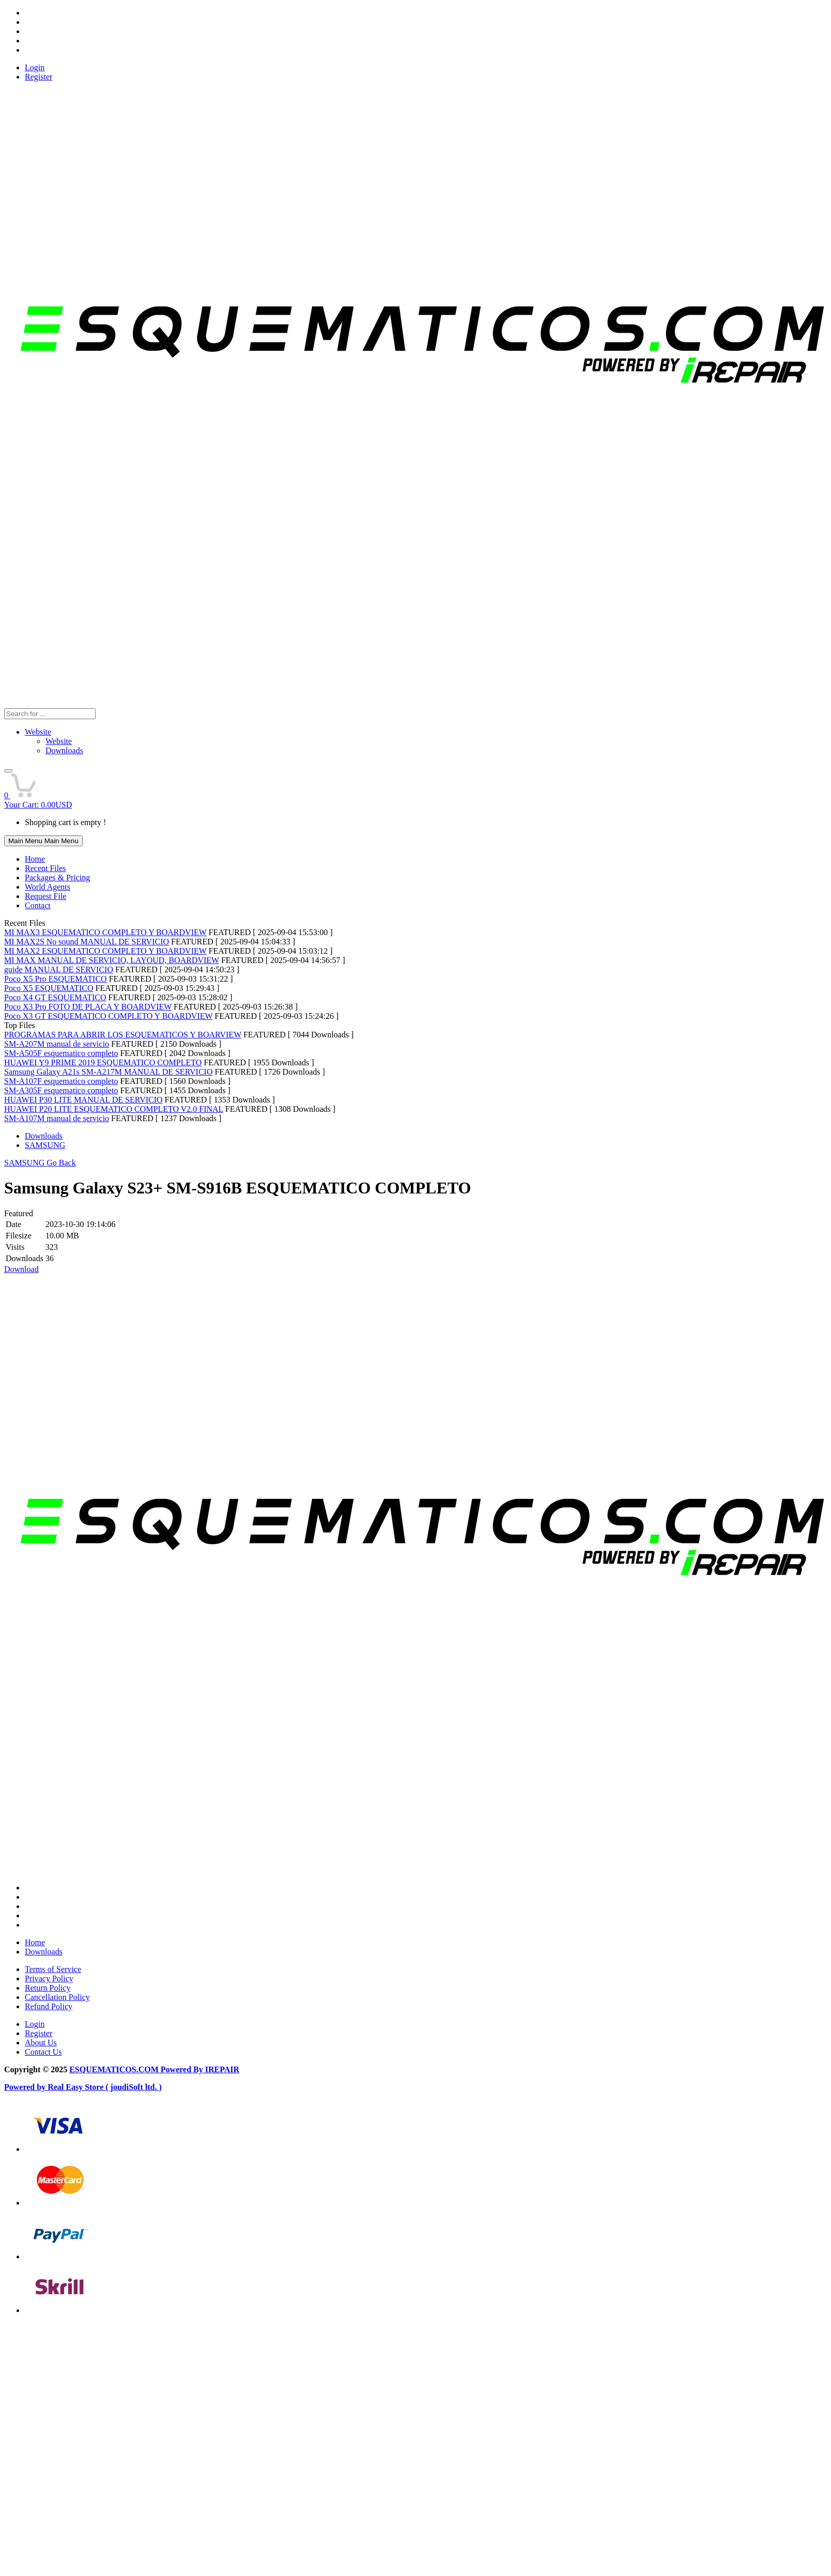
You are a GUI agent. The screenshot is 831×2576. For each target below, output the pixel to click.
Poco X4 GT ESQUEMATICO (55, 997)
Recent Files (45, 868)
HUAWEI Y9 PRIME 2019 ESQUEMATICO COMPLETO (103, 1062)
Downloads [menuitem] (64, 750)
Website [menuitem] (58, 741)
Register (38, 76)
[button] (8, 770)
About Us (41, 2042)
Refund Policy (48, 2006)
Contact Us (43, 2051)
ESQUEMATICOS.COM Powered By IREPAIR (154, 2069)
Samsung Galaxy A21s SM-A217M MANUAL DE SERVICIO (108, 1071)
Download (21, 1269)
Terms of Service (53, 1969)
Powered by (26, 2087)
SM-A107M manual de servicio (56, 1118)
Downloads (44, 1135)
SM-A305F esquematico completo (61, 1090)
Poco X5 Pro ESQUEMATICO (55, 978)
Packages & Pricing (57, 877)
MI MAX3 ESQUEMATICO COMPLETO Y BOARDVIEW (105, 932)
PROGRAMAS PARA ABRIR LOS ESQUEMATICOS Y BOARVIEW (122, 1034)
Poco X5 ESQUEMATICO (48, 988)
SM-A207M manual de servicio (56, 1043)
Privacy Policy (49, 1978)
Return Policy (47, 1987)
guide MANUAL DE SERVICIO (58, 969)
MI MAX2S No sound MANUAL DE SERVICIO (86, 941)
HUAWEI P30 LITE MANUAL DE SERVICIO (83, 1099)
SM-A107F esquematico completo (61, 1081)
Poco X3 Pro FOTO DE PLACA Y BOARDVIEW (88, 1006)
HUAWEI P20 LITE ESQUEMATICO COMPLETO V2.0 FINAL (113, 1109)
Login (34, 67)
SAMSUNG (45, 1145)
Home (35, 859)
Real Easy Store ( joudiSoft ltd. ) (105, 2087)
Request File (45, 896)
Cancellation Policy (57, 1997)
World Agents (47, 886)
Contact (38, 905)
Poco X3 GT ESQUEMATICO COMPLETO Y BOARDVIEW (108, 1016)
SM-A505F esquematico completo (61, 1053)
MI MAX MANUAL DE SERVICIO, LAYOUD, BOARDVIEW (111, 960)
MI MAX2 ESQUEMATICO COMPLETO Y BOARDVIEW (105, 950)
